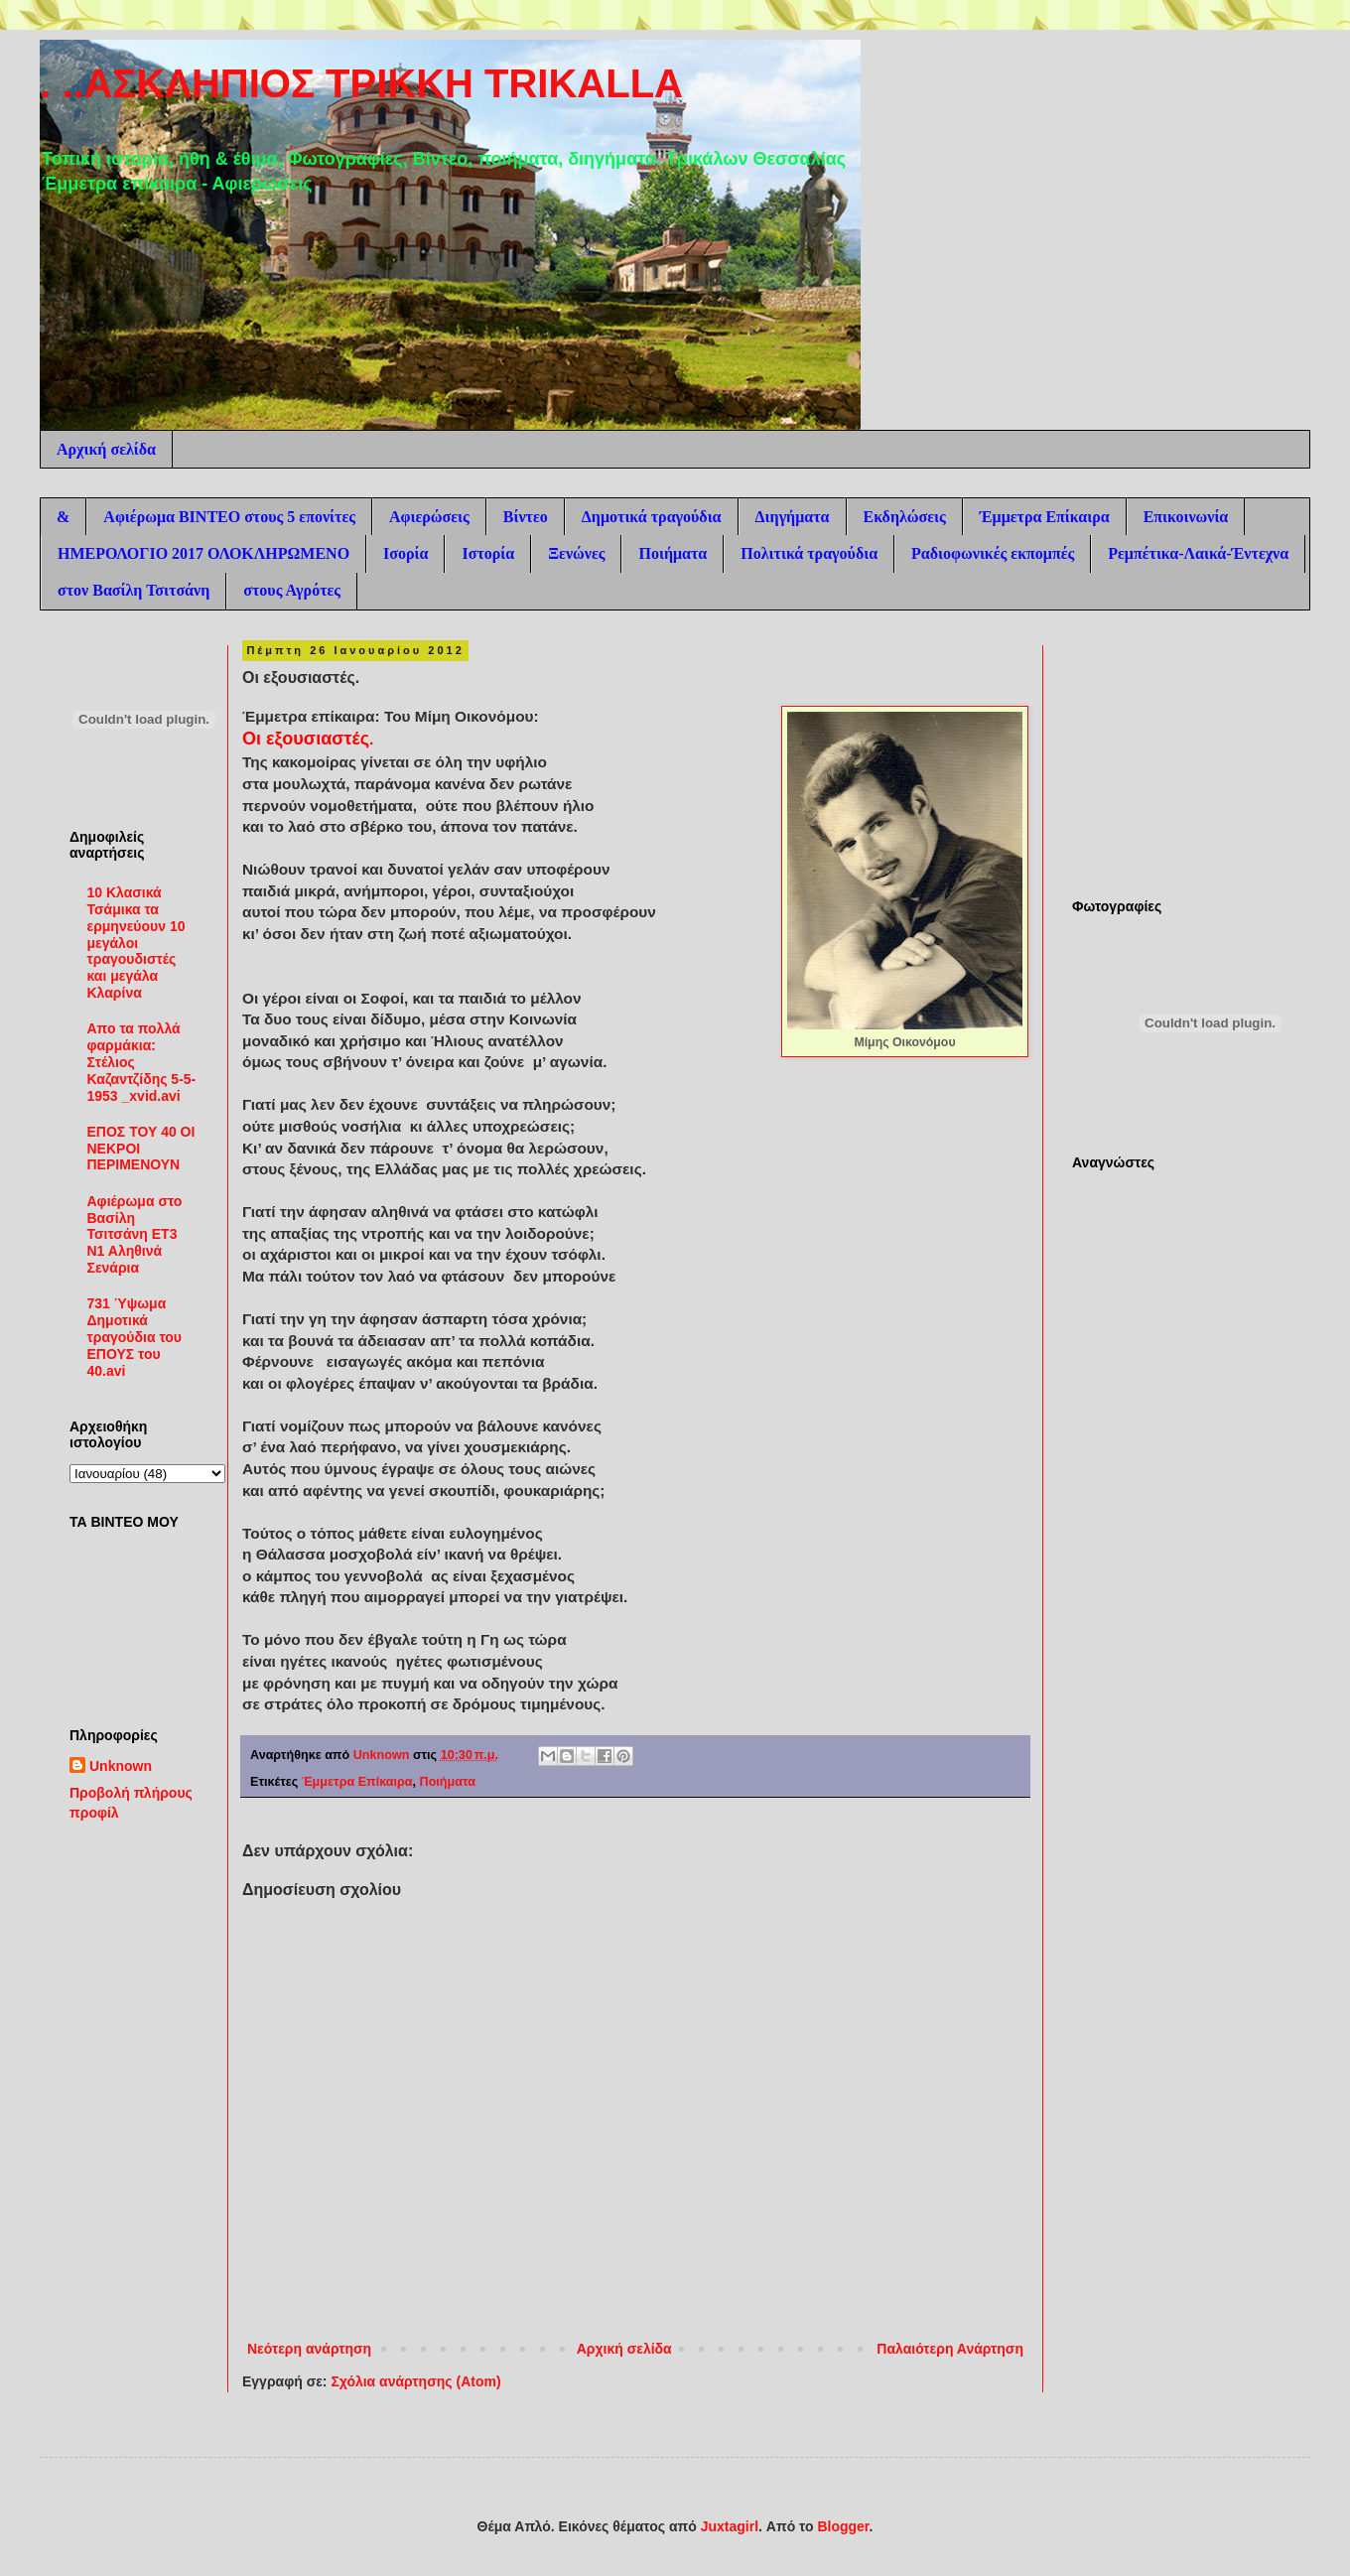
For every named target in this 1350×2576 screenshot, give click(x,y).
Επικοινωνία (1186, 516)
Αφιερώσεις (429, 516)
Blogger (843, 2526)
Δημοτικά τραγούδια (652, 516)
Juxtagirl (729, 2526)
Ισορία (405, 553)
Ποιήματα (672, 553)
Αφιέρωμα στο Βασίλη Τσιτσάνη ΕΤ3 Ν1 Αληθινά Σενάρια (135, 1234)
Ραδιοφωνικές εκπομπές (992, 553)
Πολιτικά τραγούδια (809, 553)
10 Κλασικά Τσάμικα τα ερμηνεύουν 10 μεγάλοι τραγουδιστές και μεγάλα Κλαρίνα (136, 942)
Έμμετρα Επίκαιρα (1045, 516)
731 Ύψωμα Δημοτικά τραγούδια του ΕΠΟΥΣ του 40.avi (134, 1336)
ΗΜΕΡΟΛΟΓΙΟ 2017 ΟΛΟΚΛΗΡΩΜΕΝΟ (203, 553)
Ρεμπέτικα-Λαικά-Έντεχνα (1198, 553)
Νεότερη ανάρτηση (309, 2349)
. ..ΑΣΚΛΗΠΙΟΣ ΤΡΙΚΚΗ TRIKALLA (361, 83)
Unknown (120, 1766)
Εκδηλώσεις (905, 516)
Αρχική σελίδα (106, 449)
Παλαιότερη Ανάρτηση (950, 2349)
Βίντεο (525, 516)
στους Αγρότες (291, 590)
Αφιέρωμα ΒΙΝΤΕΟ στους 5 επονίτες (229, 516)
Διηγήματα (792, 516)
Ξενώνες (576, 553)
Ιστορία (488, 553)
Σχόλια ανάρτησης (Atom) (415, 2381)
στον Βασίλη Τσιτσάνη (133, 590)
